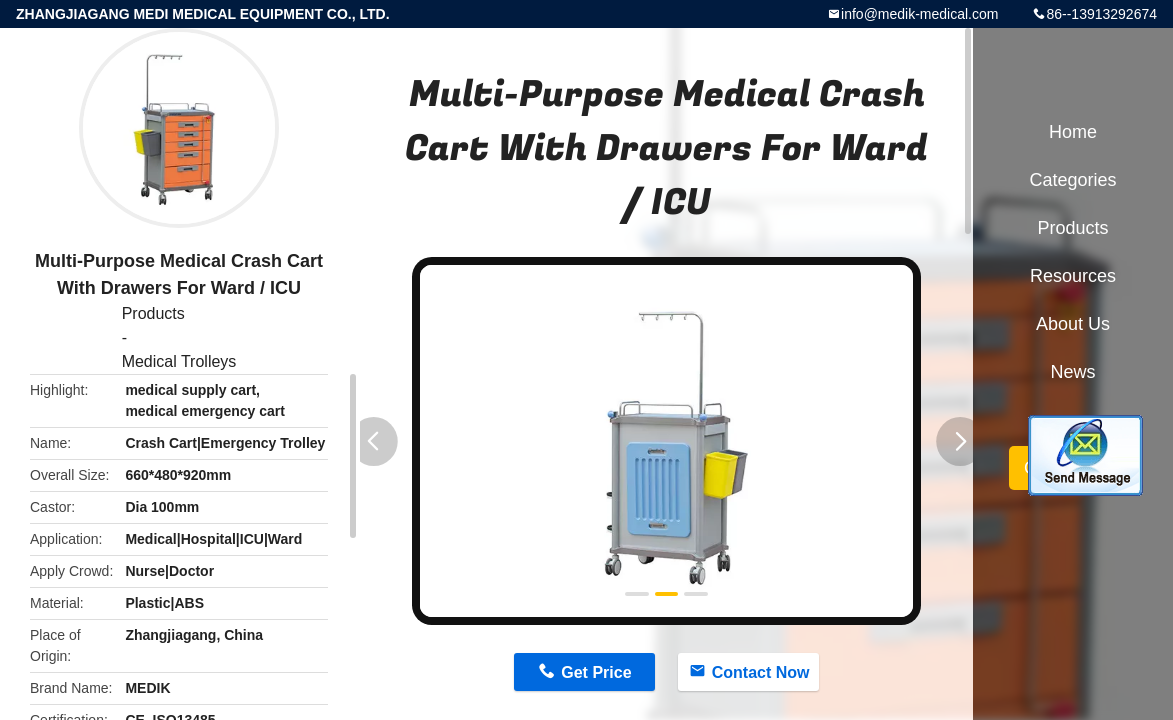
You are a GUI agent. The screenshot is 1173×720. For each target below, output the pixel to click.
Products (153, 313)
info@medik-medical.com (919, 14)
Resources (1073, 276)
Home (1073, 132)
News (1072, 372)
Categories (1072, 180)
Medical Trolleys (179, 361)
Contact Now (761, 672)
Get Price (596, 672)
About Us (1073, 324)
